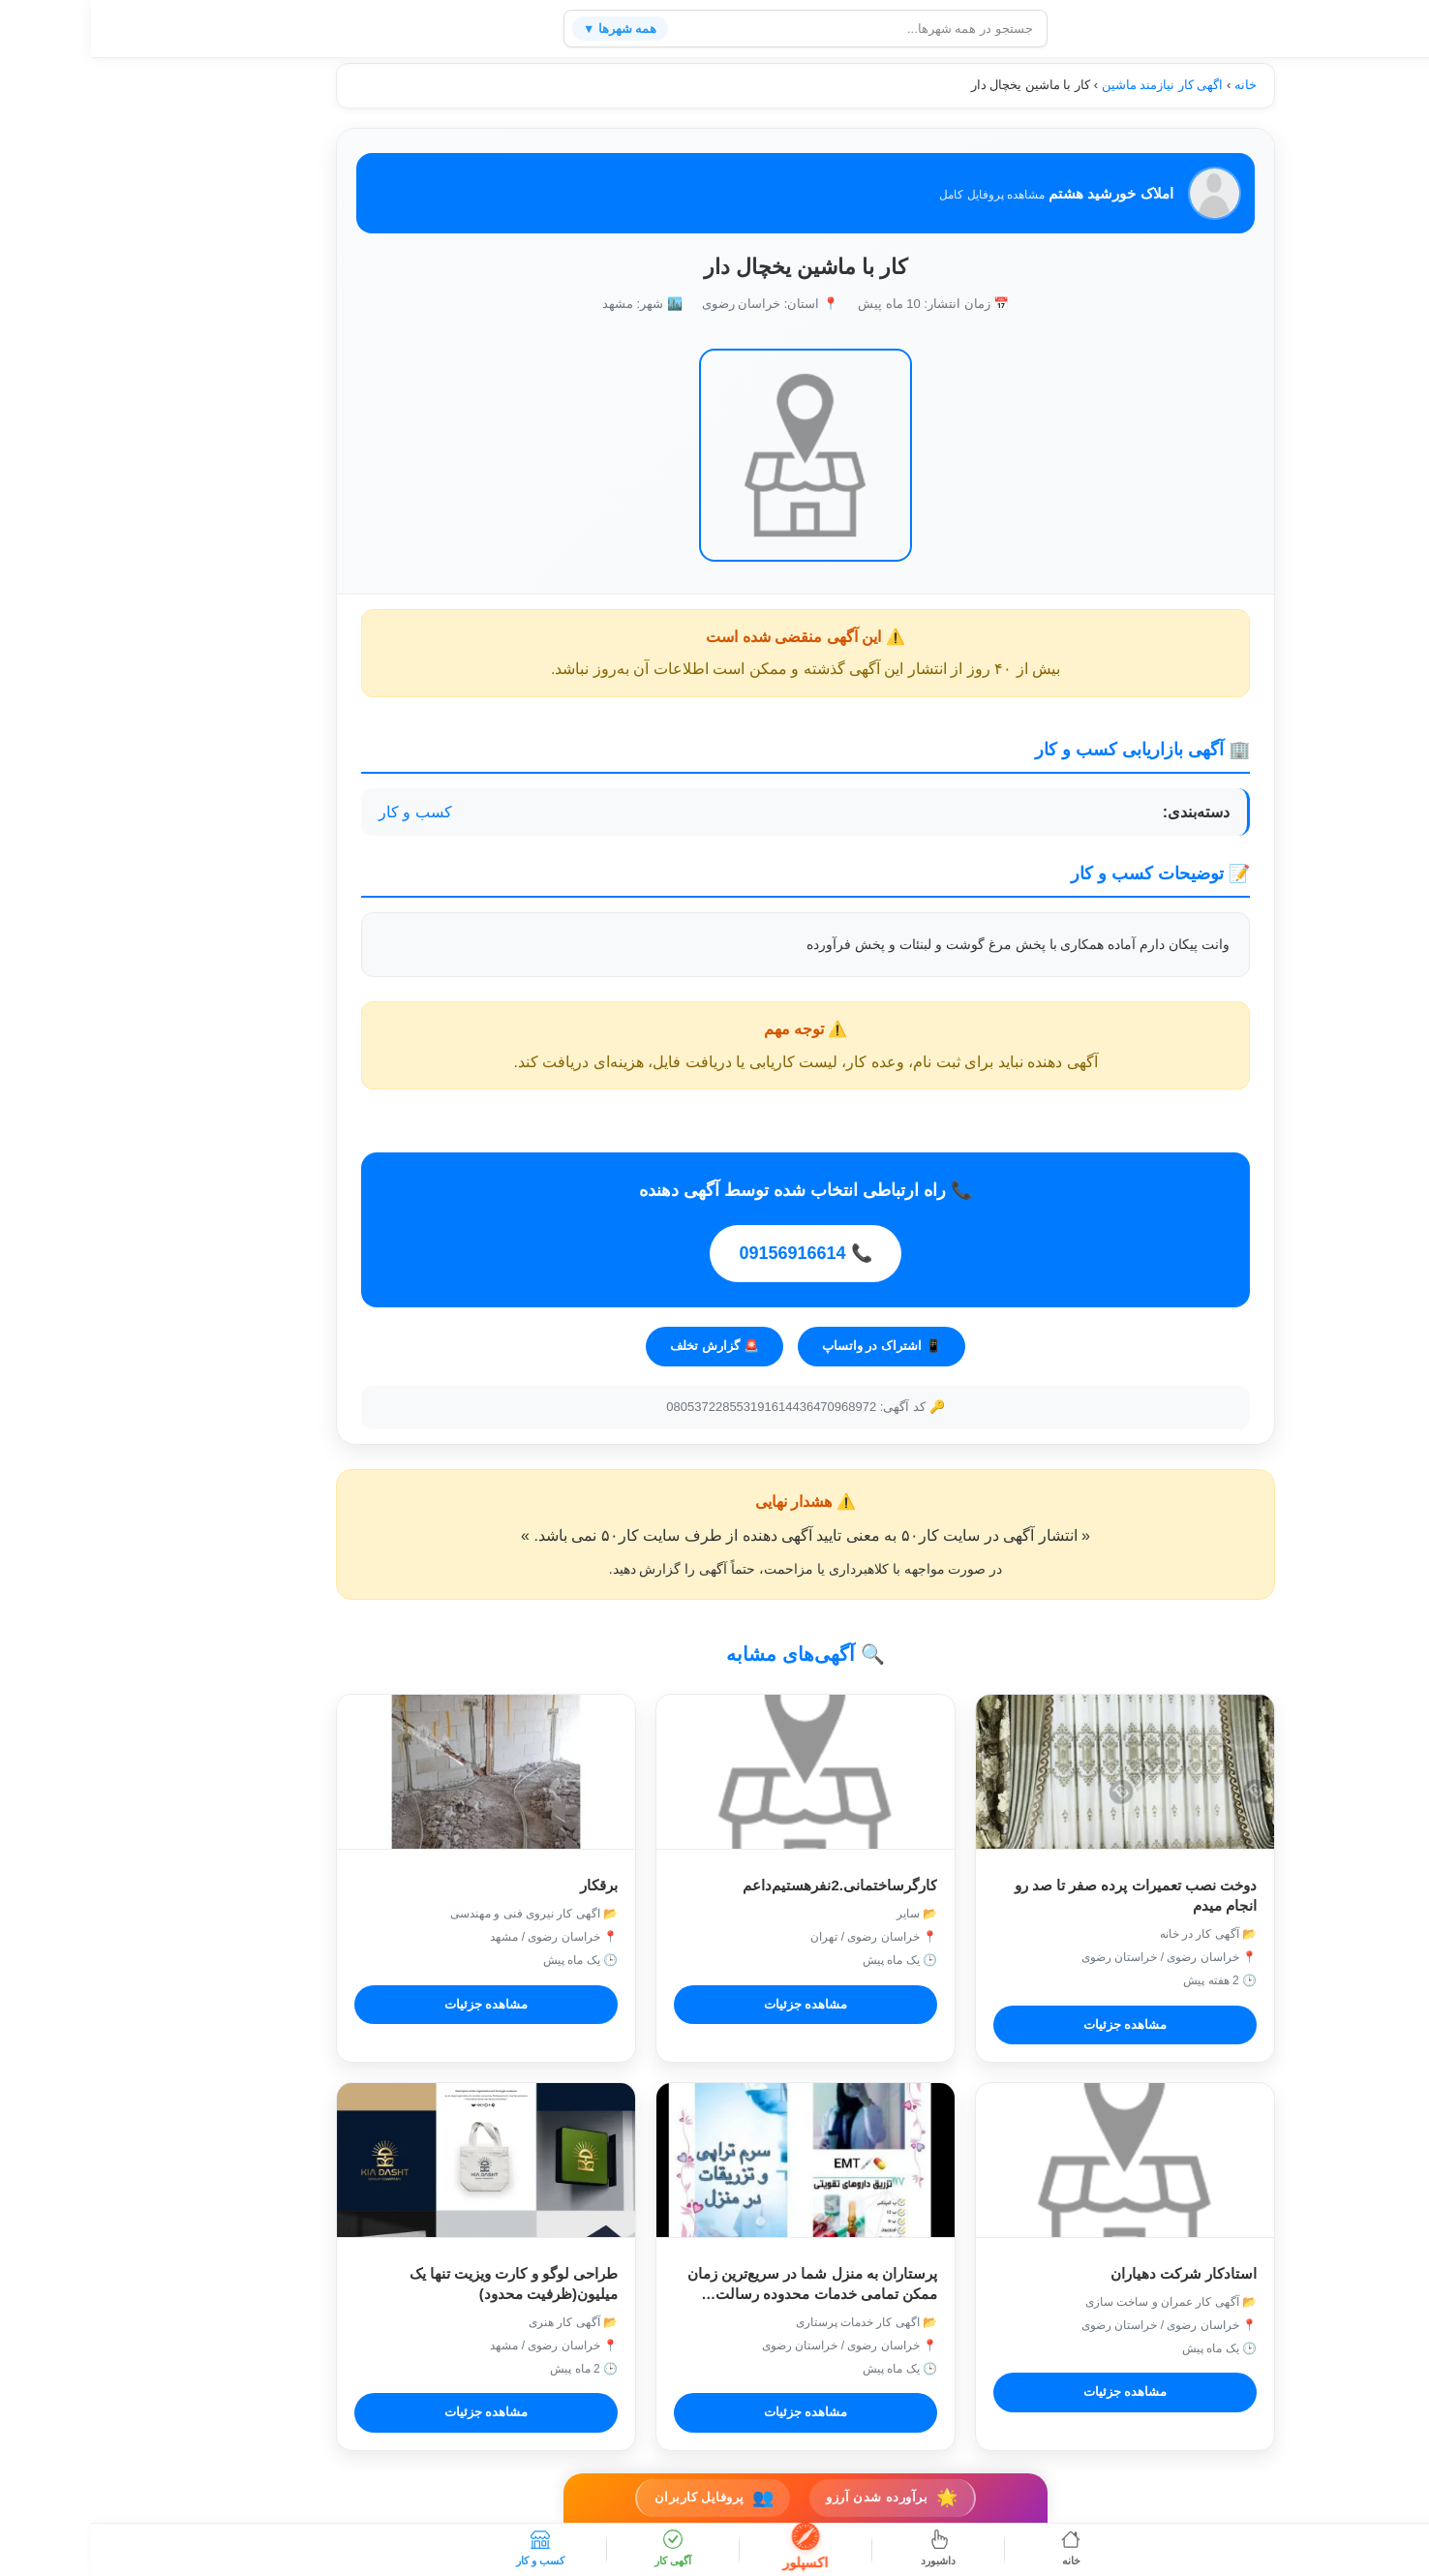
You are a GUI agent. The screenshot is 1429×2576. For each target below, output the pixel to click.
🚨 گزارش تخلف (623, 1344)
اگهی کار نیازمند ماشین (1072, 84)
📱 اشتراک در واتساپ (790, 1344)
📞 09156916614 (714, 1254)
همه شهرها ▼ (531, 28)
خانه (1154, 84)
